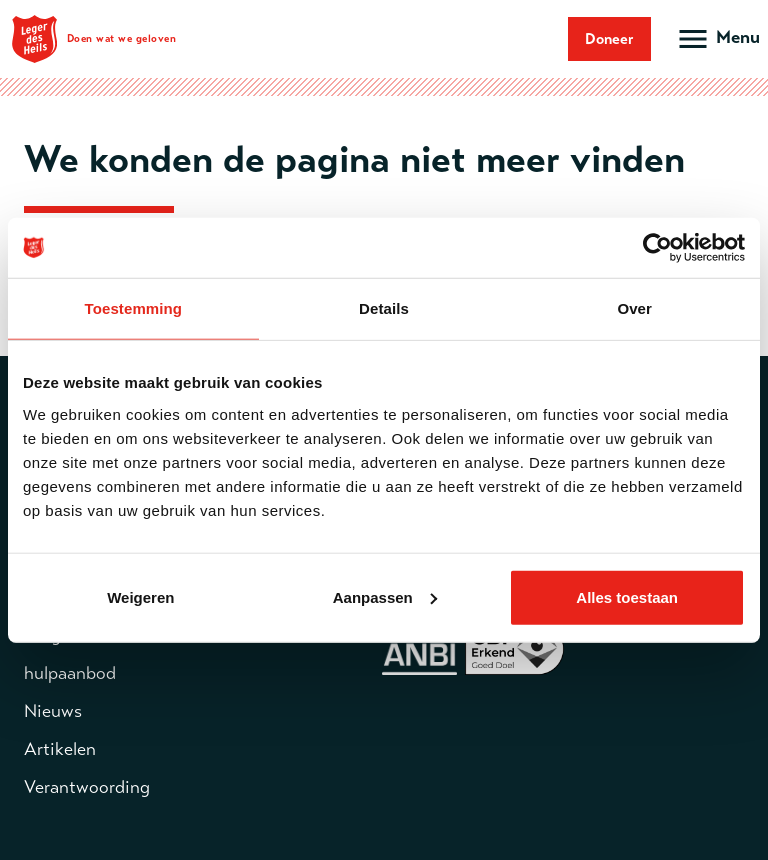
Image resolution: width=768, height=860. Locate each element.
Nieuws (53, 711)
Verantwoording (87, 787)
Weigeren (140, 596)
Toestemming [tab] (134, 308)
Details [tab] (384, 308)
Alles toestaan (627, 596)
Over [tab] (634, 308)
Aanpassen (385, 596)
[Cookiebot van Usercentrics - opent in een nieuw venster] (657, 248)
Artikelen (60, 749)
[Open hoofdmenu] (717, 39)
